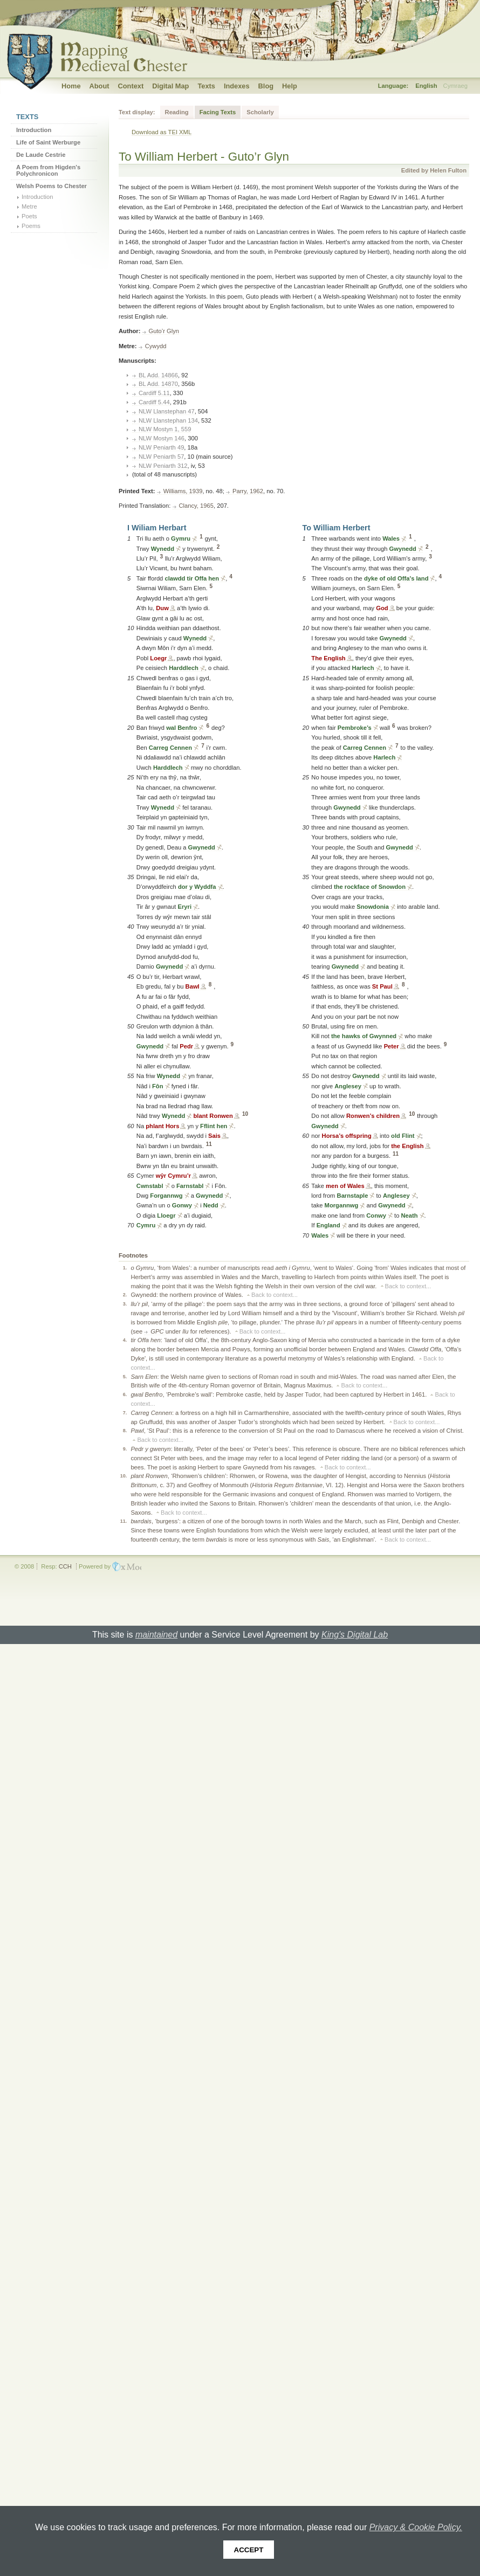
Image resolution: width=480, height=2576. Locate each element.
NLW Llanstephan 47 (167, 411)
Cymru (145, 1225)
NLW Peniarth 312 (163, 465)
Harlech (363, 668)
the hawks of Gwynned (363, 1036)
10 (245, 1114)
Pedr (186, 1046)
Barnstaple (352, 1195)
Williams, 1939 (183, 491)
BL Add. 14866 (158, 375)
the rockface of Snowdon (370, 886)
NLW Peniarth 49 (161, 447)
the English (407, 1146)
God (382, 608)
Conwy (376, 1215)
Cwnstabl (149, 1186)
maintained (156, 1634)
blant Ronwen (212, 1116)
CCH (65, 1566)
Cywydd (156, 346)
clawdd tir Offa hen (191, 578)
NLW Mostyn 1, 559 (165, 429)
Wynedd (162, 548)
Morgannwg (342, 1205)
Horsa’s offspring (347, 1135)
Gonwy (182, 1205)
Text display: (137, 112)
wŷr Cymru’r (173, 1175)
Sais (214, 1135)
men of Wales (345, 1186)
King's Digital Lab (354, 1634)
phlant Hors (162, 1126)
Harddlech (183, 668)
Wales (391, 538)
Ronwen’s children (373, 1116)
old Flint (403, 1135)
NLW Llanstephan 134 (168, 420)
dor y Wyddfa (197, 886)
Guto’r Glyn (164, 331)
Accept (249, 2550)
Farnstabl (189, 1186)
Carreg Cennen (170, 747)
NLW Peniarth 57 (161, 456)
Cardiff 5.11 (154, 393)
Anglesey (347, 1086)
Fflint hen (213, 1126)
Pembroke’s (355, 727)
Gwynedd (201, 847)
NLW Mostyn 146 (161, 438)
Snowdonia (372, 906)
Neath (409, 1215)
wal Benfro (181, 727)
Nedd (210, 1205)
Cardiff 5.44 (154, 402)
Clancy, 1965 (196, 505)
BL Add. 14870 (158, 384)
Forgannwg (166, 1195)
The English (328, 658)
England (328, 1225)
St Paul (382, 986)
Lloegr (166, 1215)
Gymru (180, 538)
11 (209, 1144)
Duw (162, 608)
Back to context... (408, 1286)
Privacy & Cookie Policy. (415, 2527)
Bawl (193, 986)
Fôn (157, 1086)
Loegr (158, 658)
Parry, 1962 (247, 491)
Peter (391, 1046)
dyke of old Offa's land (396, 578)
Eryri (184, 906)
